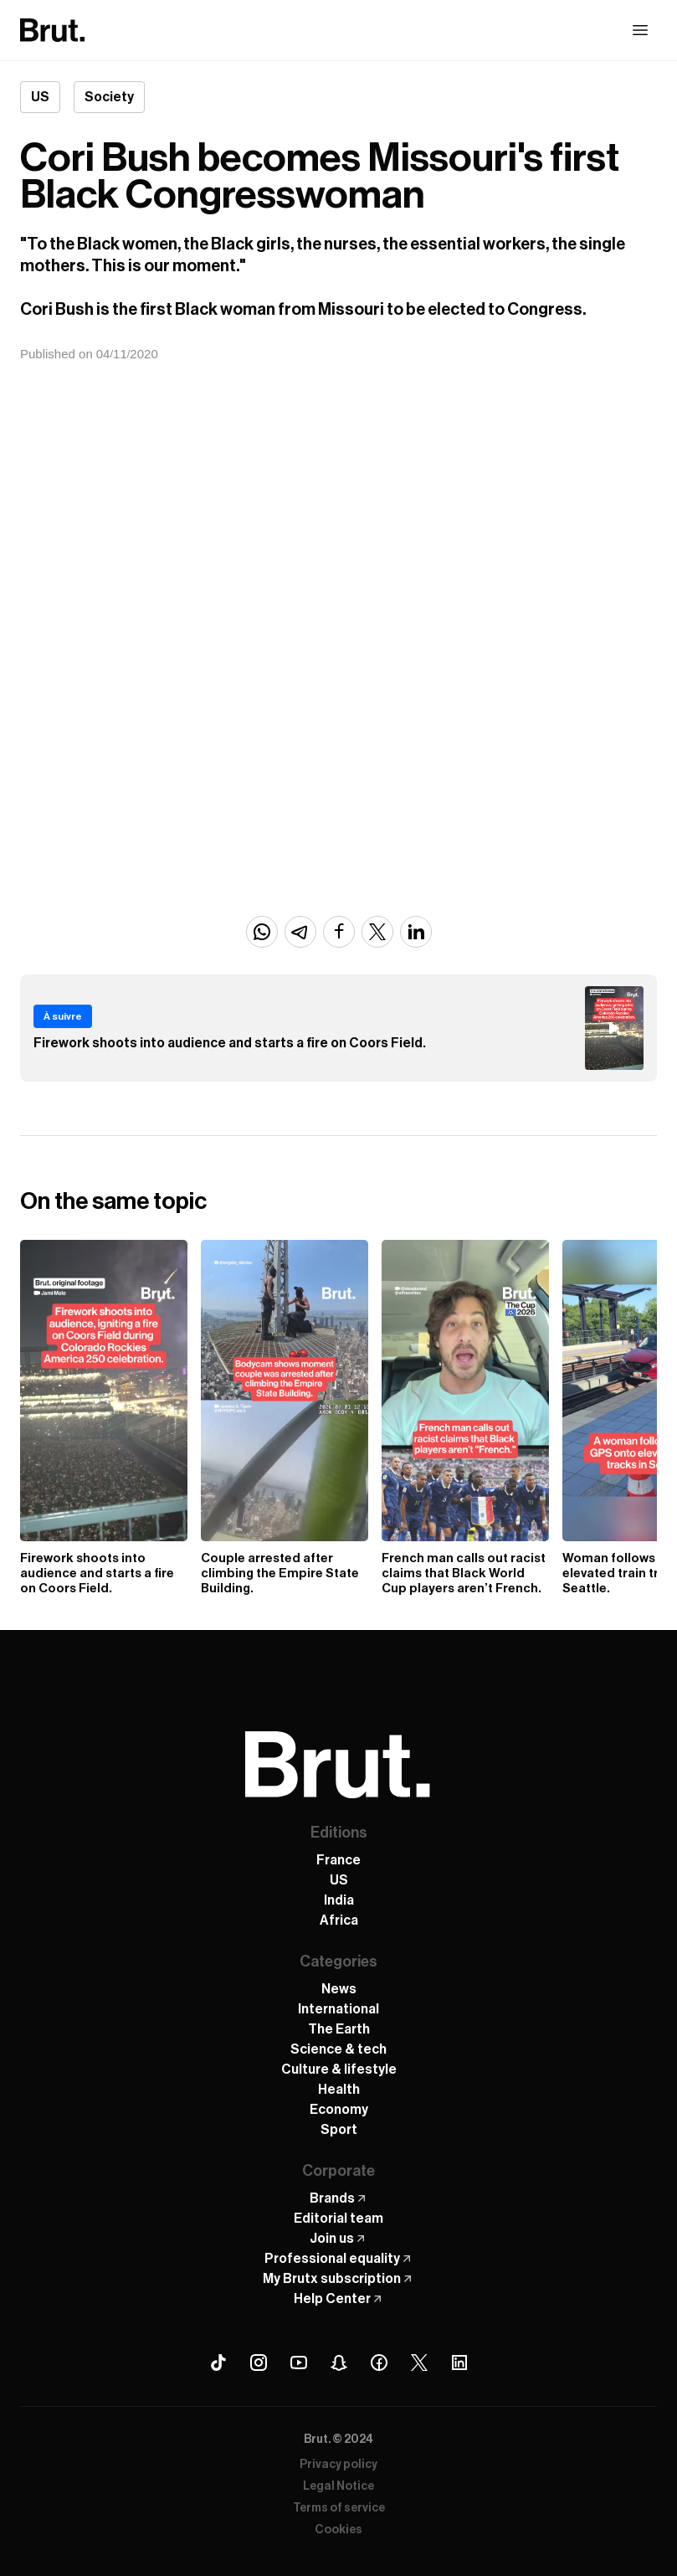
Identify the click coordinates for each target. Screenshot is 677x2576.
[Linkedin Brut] (459, 2362)
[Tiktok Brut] (218, 2362)
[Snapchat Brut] (339, 2362)
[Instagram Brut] (258, 2362)
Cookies (338, 2530)
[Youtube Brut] (298, 2362)
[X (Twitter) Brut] (419, 2362)
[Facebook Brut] (379, 2362)
